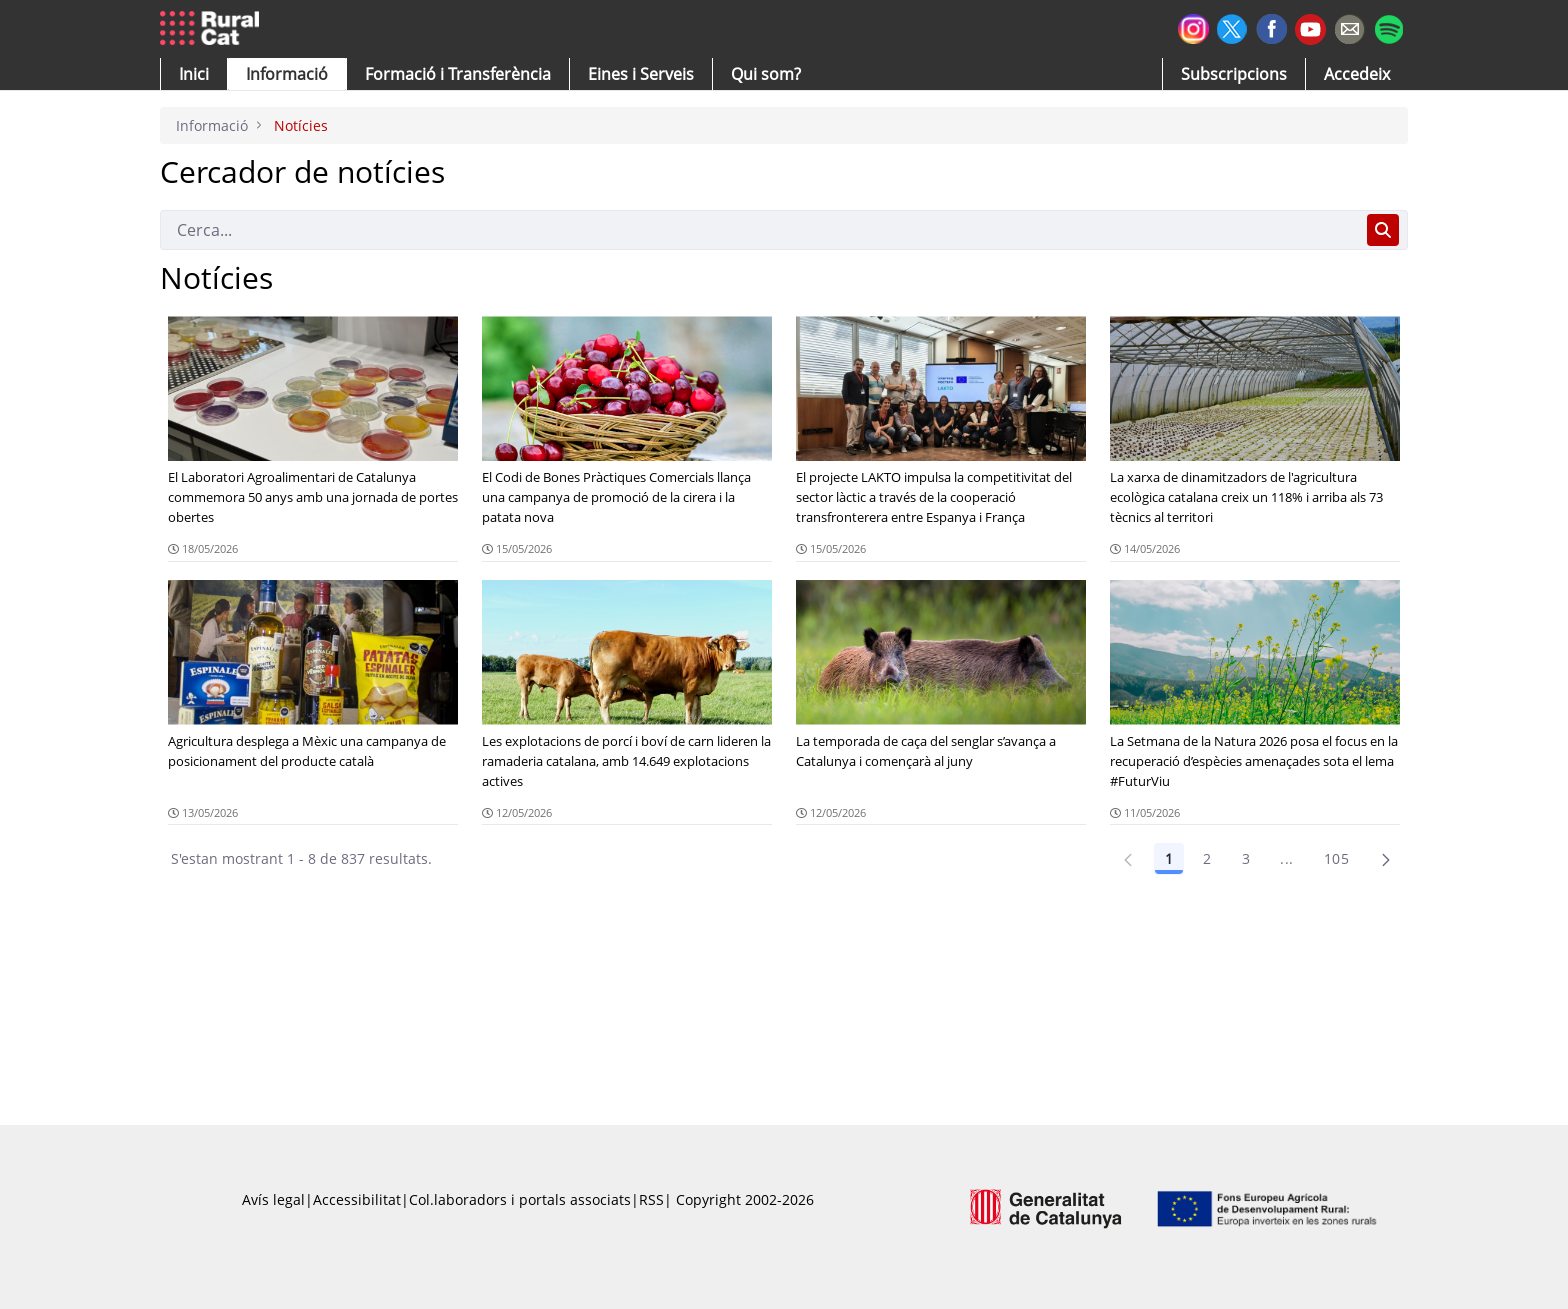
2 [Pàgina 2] (1207, 858)
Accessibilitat (357, 1199)
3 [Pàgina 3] (1246, 858)
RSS (651, 1199)
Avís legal (273, 1199)
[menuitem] (458, 74)
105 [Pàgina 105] (1336, 858)
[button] (194, 74)
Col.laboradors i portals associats (520, 1199)
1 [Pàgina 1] (1169, 858)
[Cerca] (759, 230)
